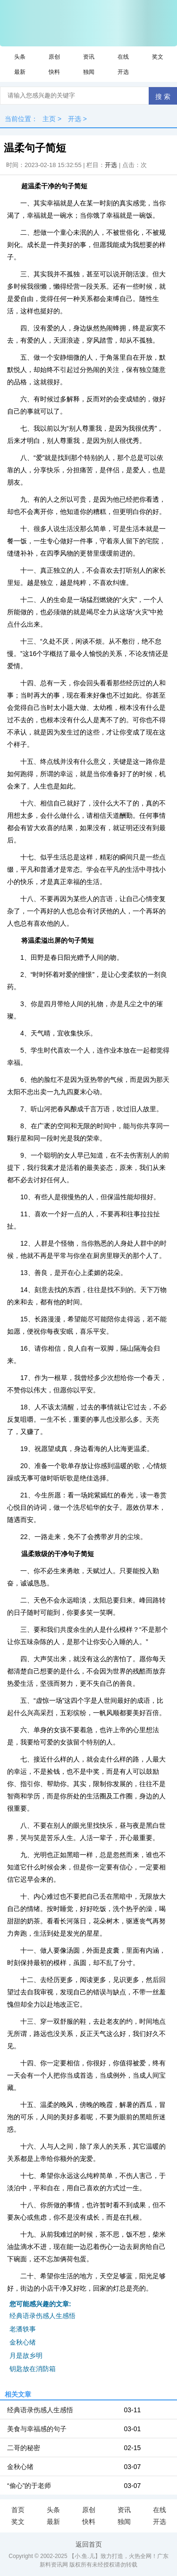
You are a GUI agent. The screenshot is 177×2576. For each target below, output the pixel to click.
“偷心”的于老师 (29, 2485)
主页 (49, 119)
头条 (19, 56)
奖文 (157, 56)
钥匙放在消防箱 (32, 2368)
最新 (19, 72)
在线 (123, 56)
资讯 (88, 56)
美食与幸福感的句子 (37, 2429)
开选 (123, 72)
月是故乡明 (25, 2355)
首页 (18, 2510)
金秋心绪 (22, 2342)
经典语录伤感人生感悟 (42, 2315)
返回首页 (89, 2544)
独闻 (88, 72)
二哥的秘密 (23, 2448)
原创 (54, 56)
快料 (54, 72)
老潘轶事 (22, 2329)
